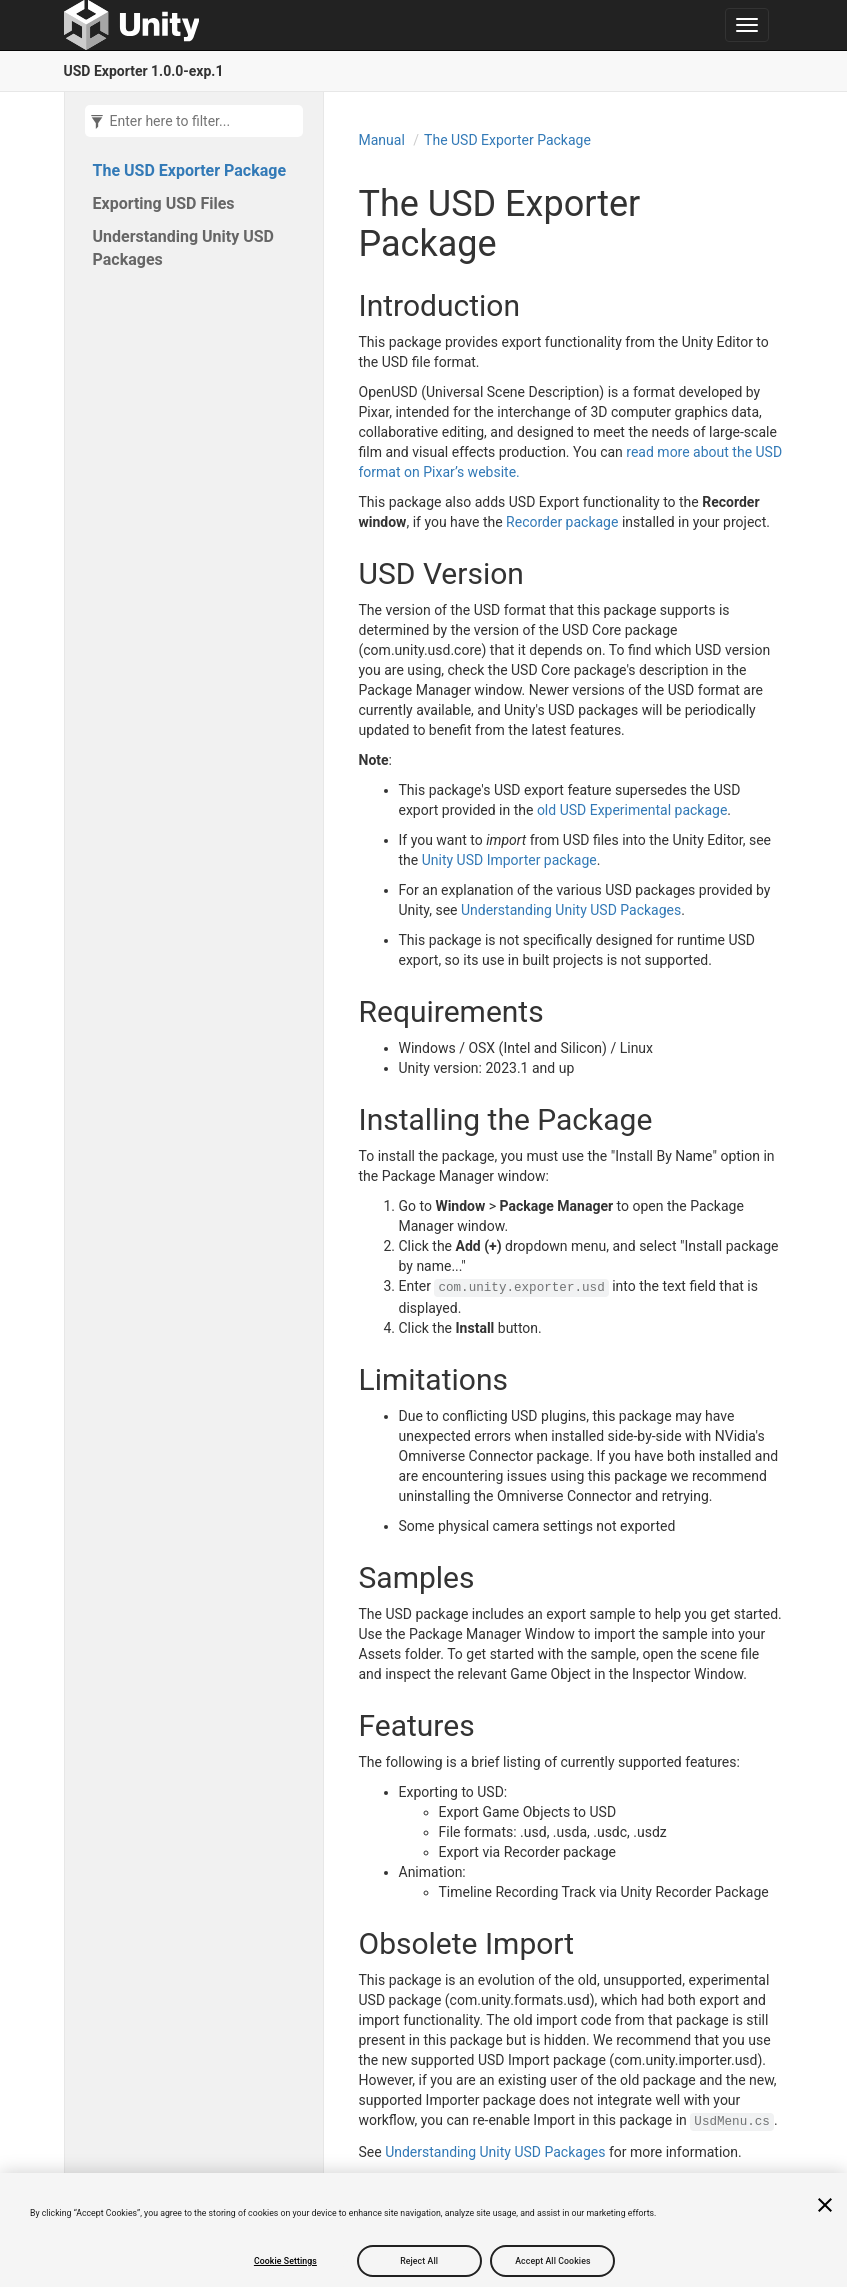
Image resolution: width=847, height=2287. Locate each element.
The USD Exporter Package (190, 170)
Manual (382, 140)
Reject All (419, 2261)
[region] (423, 2230)
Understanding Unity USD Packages (184, 248)
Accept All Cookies (552, 2261)
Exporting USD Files (164, 203)
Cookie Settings (285, 2261)
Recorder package (562, 522)
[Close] (825, 2205)
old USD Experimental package (632, 810)
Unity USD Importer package (509, 860)
